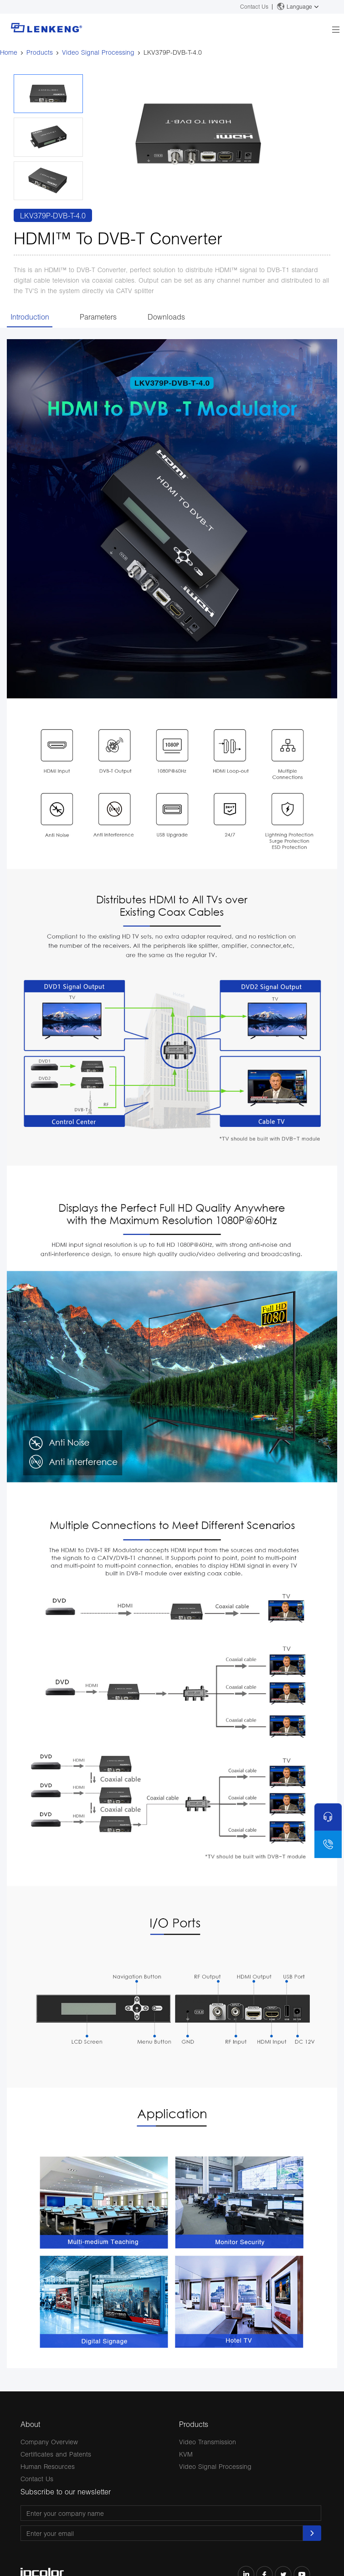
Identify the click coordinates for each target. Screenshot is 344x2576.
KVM (186, 2454)
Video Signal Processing (98, 52)
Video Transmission (207, 2442)
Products (39, 52)
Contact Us (254, 6)
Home (8, 52)
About (30, 2424)
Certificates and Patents (56, 2454)
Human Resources (48, 2466)
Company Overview (49, 2442)
